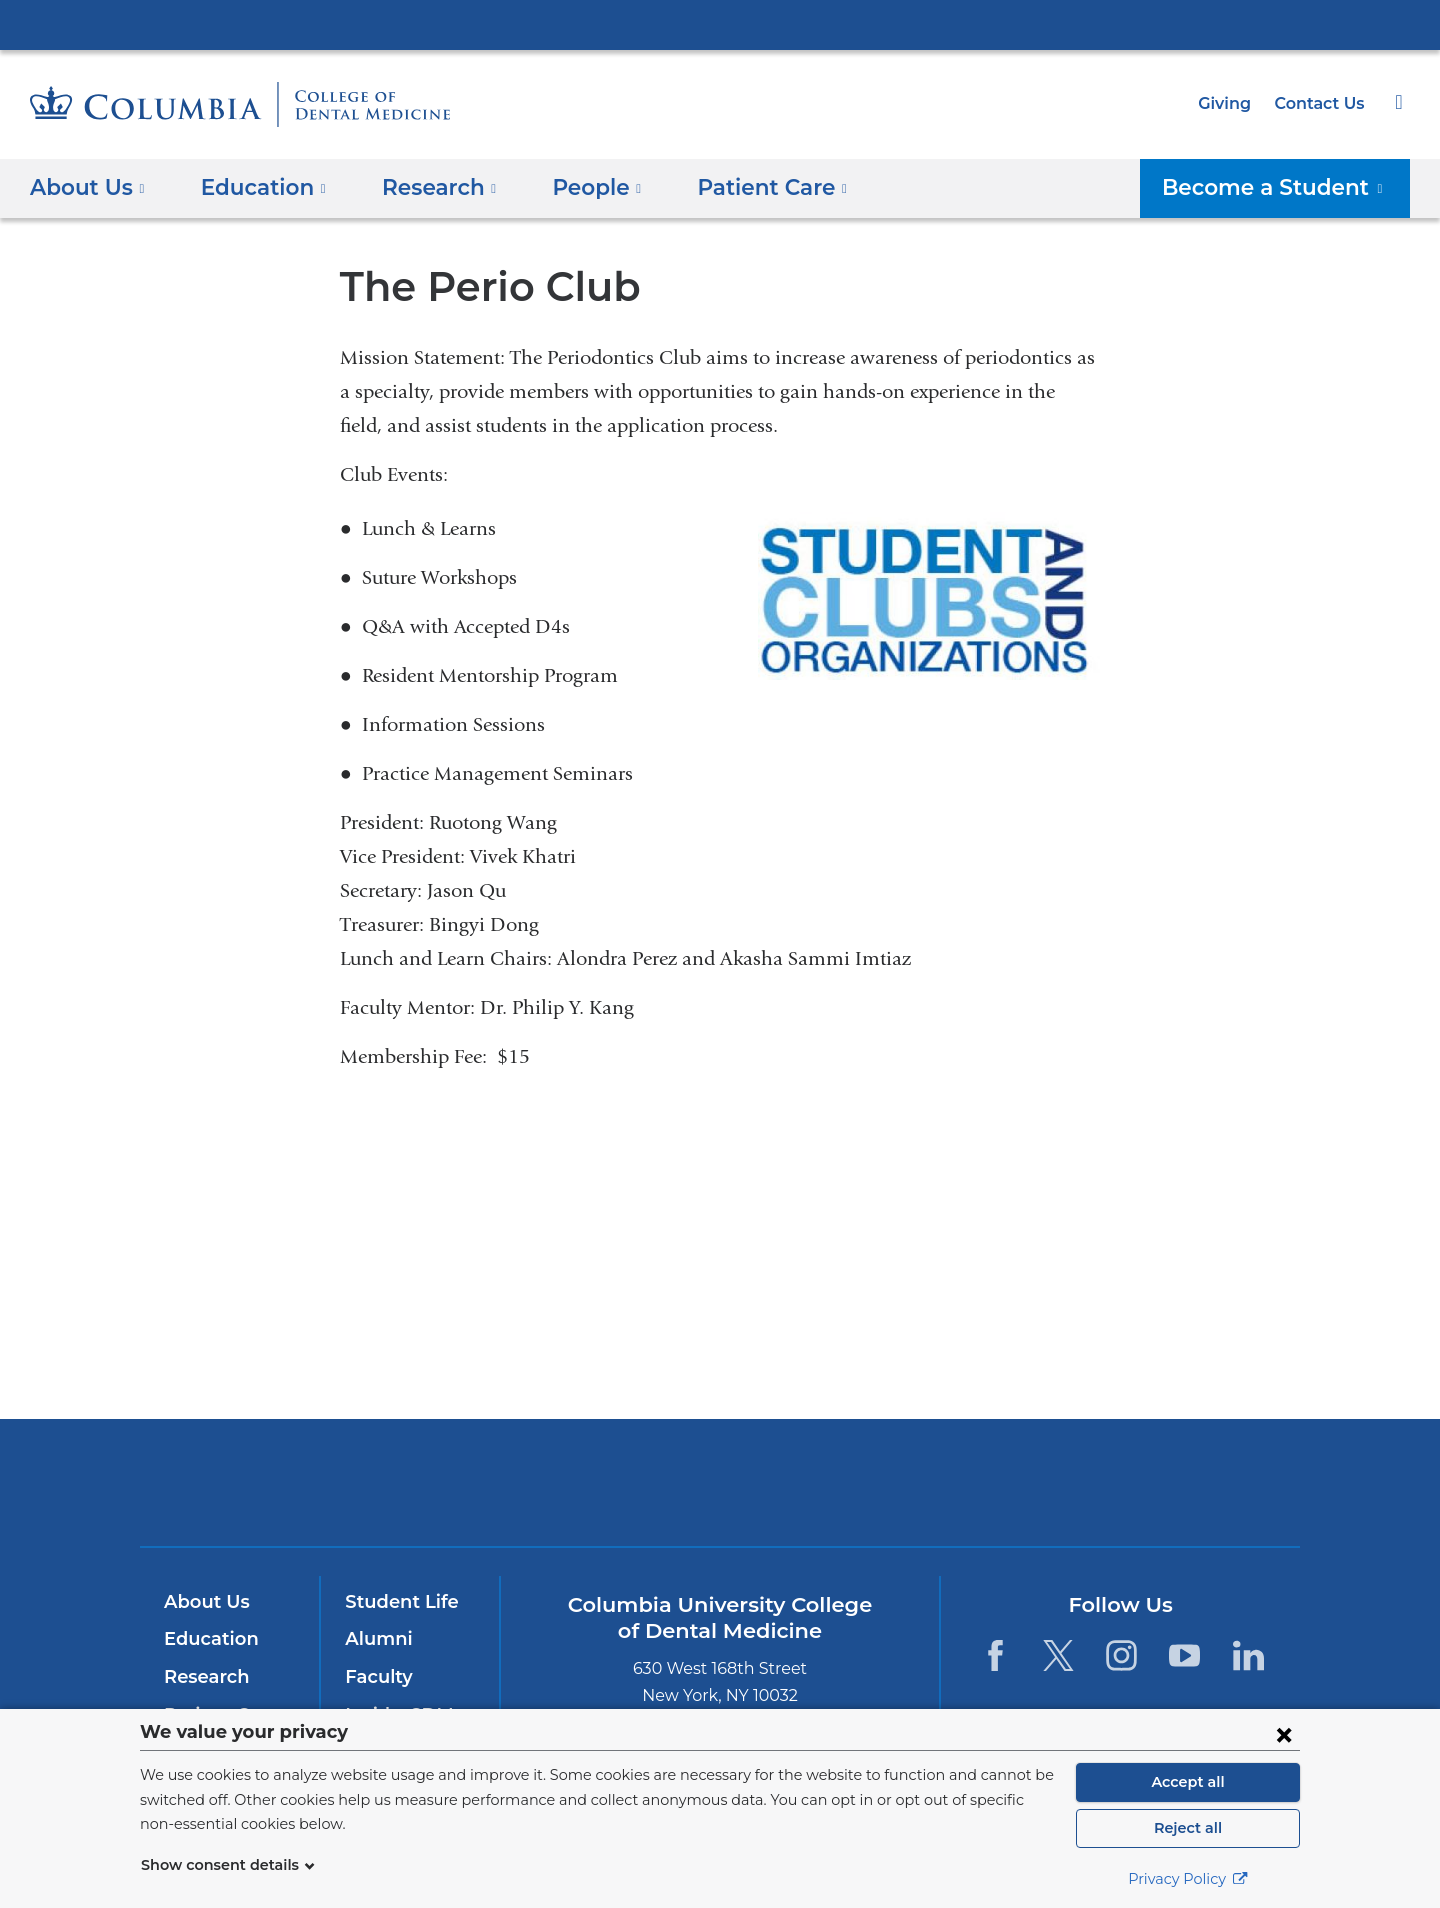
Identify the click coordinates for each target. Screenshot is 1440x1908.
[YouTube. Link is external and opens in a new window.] (1185, 1655)
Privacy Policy (1188, 1879)
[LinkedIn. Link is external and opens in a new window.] (1248, 1655)
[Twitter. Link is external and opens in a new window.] (1058, 1655)
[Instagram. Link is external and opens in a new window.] (1121, 1655)
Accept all (1188, 1782)
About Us (204, 1602)
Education (207, 1640)
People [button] (576, 186)
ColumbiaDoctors (1008, 1482)
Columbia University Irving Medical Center (720, 24)
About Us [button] (87, 186)
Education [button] (256, 186)
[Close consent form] (1284, 1734)
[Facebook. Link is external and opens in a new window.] (994, 1655)
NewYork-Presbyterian (720, 1495)
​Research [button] (424, 186)
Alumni (375, 1640)
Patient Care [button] (741, 186)
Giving (1231, 103)
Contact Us (1322, 103)
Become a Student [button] (1286, 186)
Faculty (376, 1677)
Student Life (397, 1602)
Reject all (1187, 1828)
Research (204, 1677)
